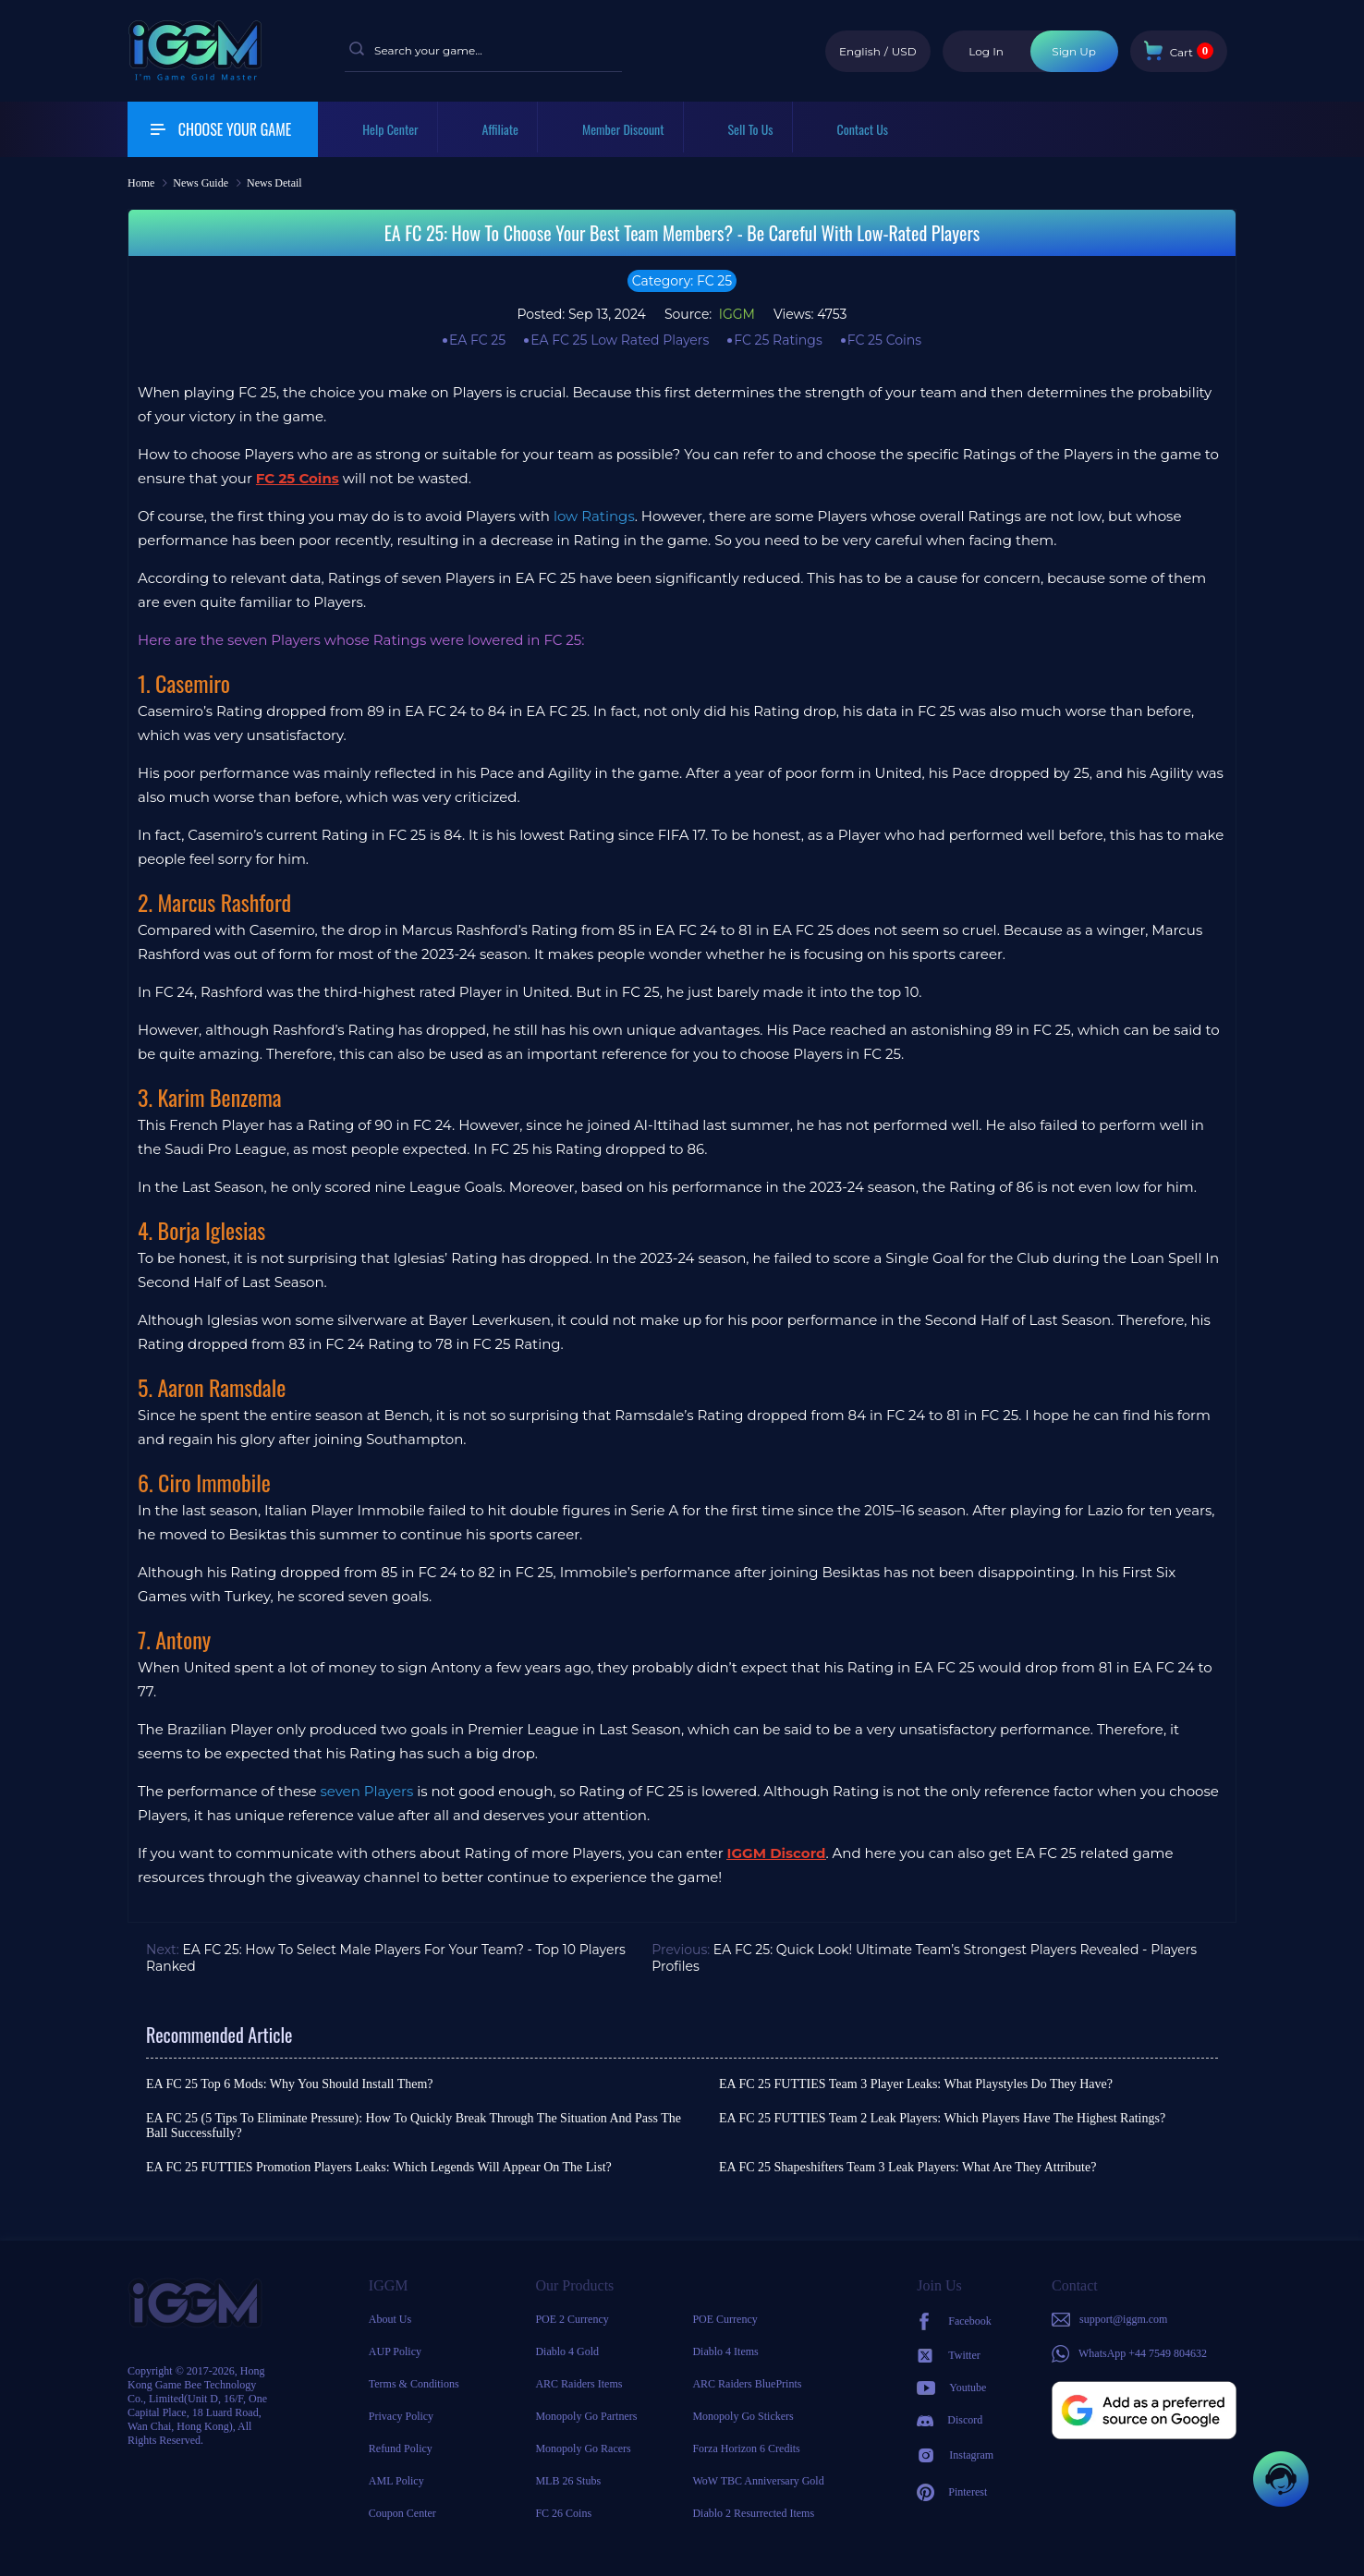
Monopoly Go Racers (582, 2448)
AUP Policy (395, 2351)
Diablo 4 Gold (567, 2351)
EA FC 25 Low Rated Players (619, 340)
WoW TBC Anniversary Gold (757, 2480)
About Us (390, 2319)
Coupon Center (402, 2513)
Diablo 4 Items (725, 2351)
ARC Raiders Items (578, 2383)
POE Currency (724, 2319)
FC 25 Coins (884, 340)
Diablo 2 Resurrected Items (753, 2513)
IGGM (735, 314)
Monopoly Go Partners (586, 2416)
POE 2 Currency (571, 2319)
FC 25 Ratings (778, 340)
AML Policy (396, 2480)
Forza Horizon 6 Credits (745, 2448)
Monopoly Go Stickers (742, 2416)
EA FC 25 (477, 340)
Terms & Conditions (414, 2383)
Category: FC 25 (682, 281)
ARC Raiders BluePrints (746, 2383)
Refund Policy (400, 2448)
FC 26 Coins (563, 2513)
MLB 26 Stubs (568, 2480)
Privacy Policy (401, 2416)
